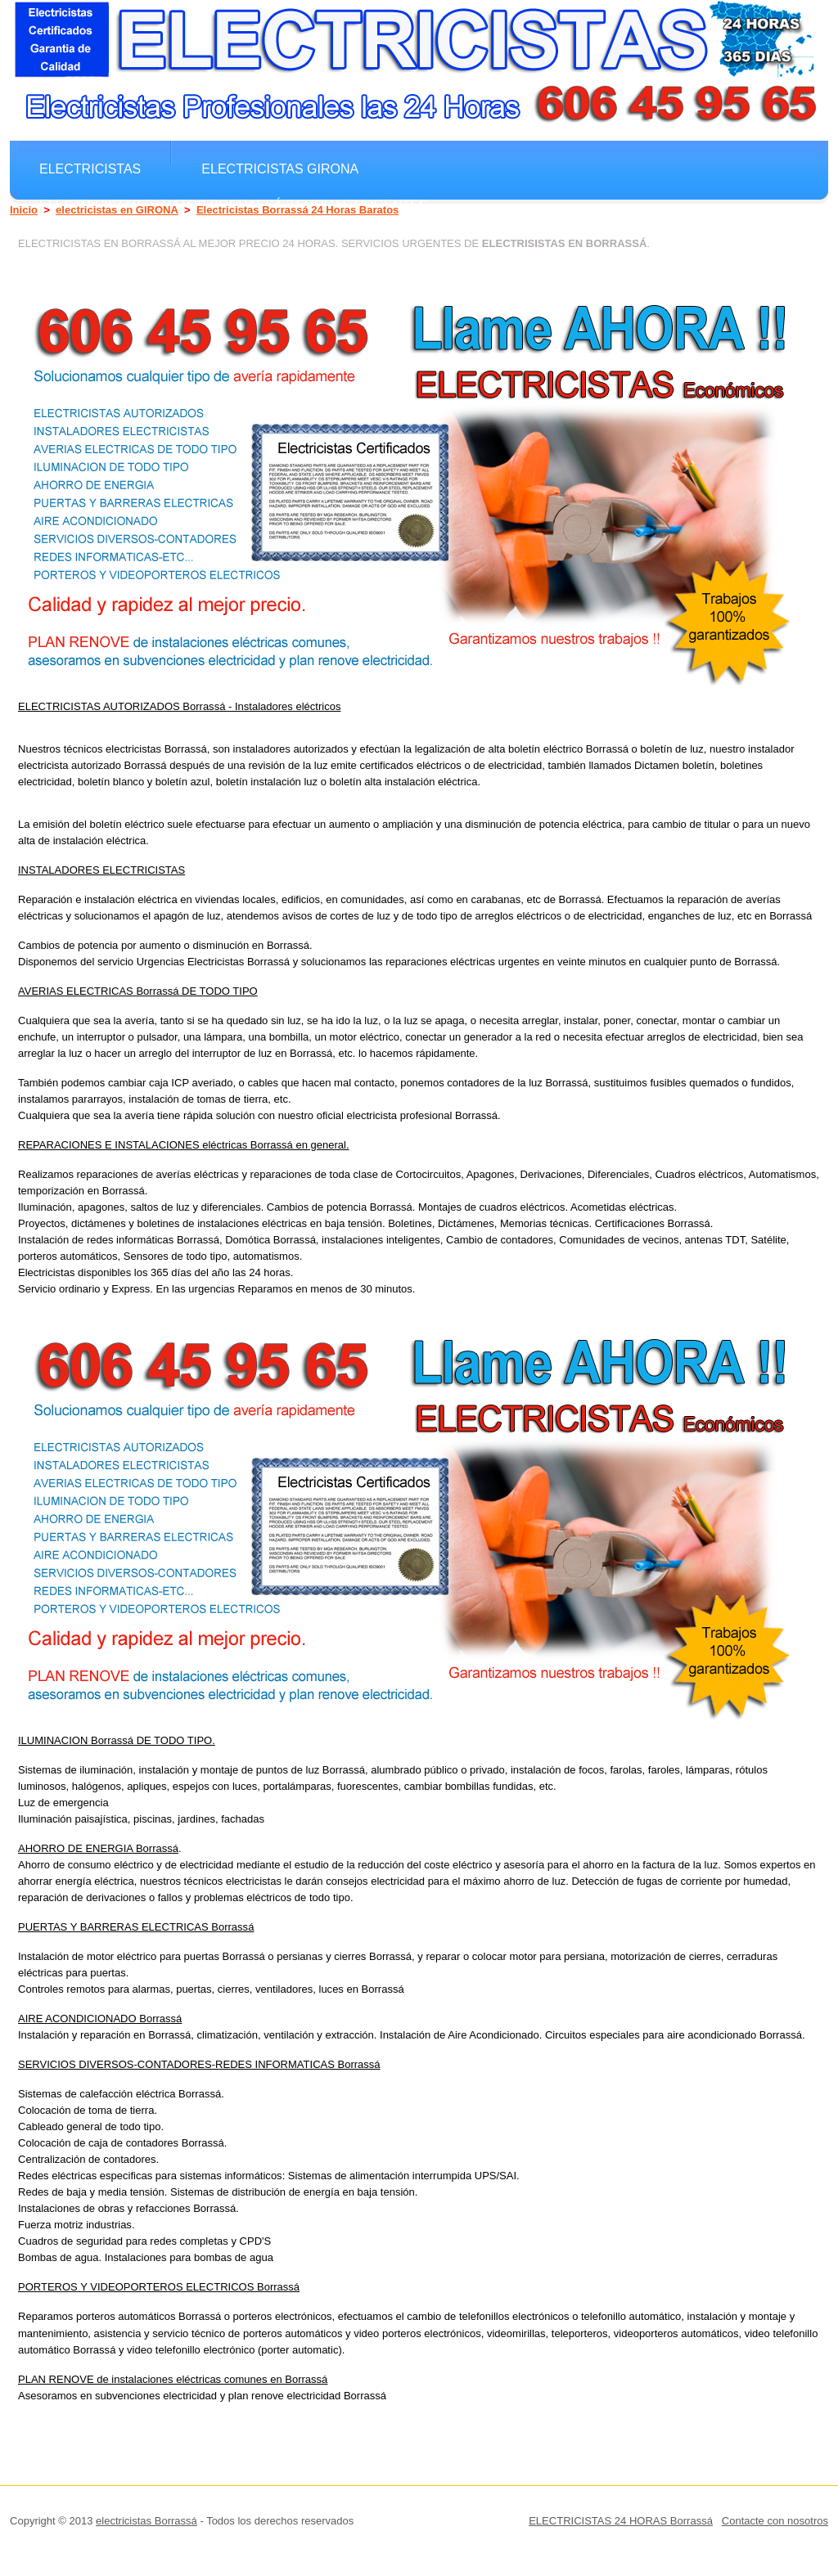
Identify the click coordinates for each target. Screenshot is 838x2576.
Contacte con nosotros (775, 2521)
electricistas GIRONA (279, 168)
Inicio (24, 210)
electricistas (90, 168)
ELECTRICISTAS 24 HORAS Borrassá (621, 2521)
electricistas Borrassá (146, 2521)
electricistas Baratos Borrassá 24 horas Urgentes (233, 204)
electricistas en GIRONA (117, 210)
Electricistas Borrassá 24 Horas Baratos (297, 210)
